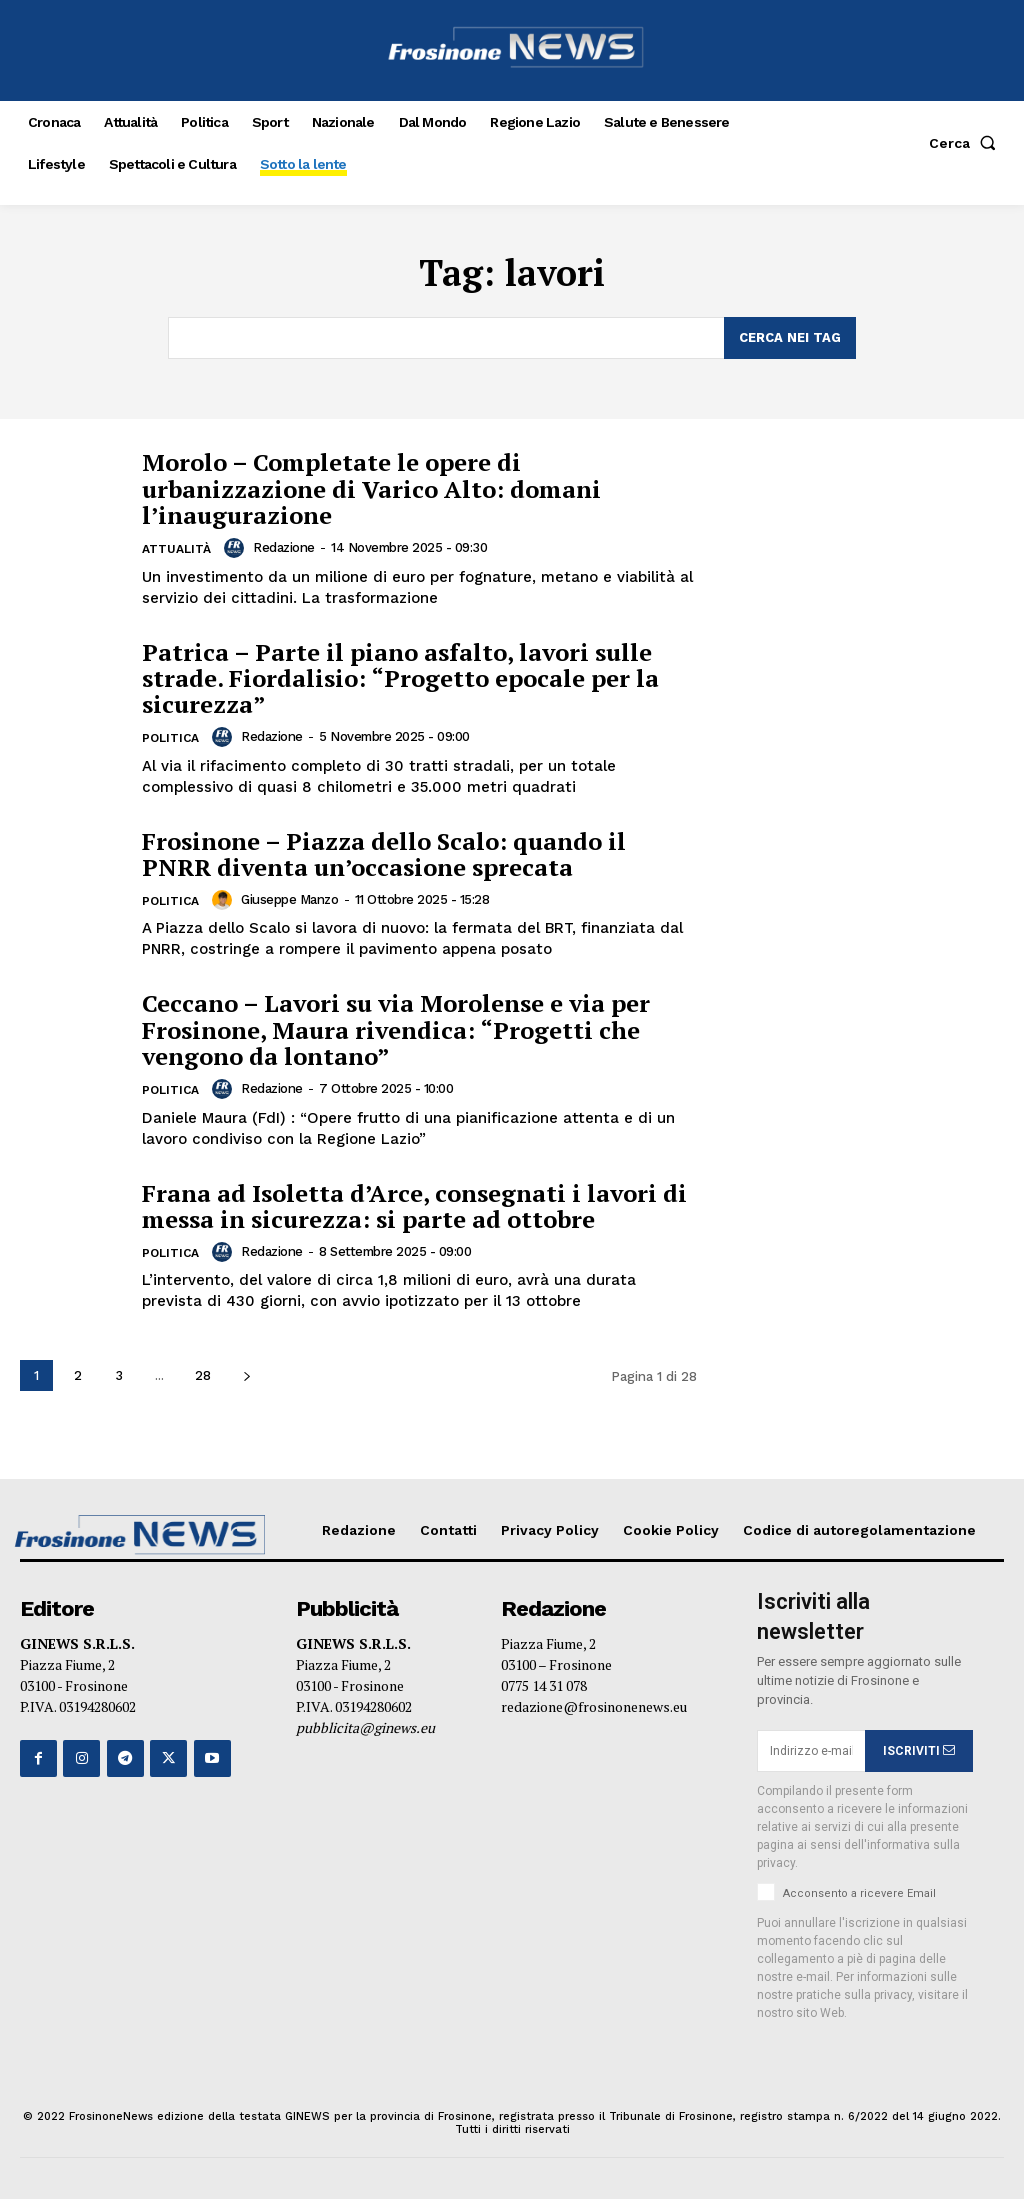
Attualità (176, 549)
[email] (811, 1751)
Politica (170, 738)
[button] (966, 143)
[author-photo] (237, 548)
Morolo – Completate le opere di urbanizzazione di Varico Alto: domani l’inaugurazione (371, 488)
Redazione (284, 547)
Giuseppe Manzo (289, 899)
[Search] (790, 338)
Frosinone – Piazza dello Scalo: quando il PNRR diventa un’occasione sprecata (384, 853)
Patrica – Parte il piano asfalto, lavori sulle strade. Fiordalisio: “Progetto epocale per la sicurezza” (400, 677)
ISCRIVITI (919, 1751)
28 (203, 1375)
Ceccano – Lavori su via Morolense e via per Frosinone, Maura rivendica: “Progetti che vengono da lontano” (396, 1029)
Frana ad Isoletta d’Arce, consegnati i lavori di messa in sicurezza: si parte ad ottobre (414, 1205)
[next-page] (246, 1375)
